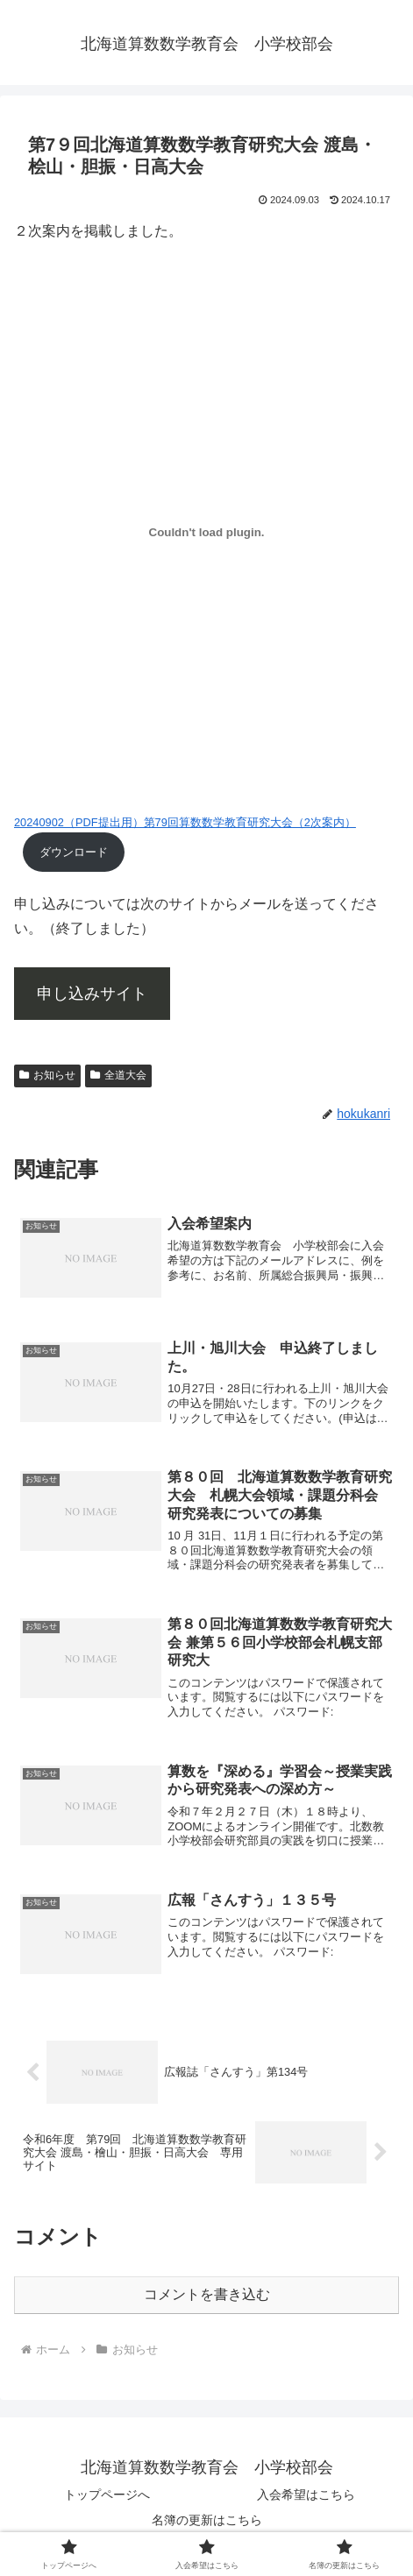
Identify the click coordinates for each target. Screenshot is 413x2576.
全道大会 (118, 1075)
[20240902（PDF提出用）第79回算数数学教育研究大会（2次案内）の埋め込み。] (206, 533)
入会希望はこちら (306, 2495)
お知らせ (47, 1075)
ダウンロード (73, 852)
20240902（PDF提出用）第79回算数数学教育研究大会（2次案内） (185, 822)
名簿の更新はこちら (207, 2520)
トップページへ (107, 2495)
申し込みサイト (92, 993)
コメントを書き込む (207, 2294)
